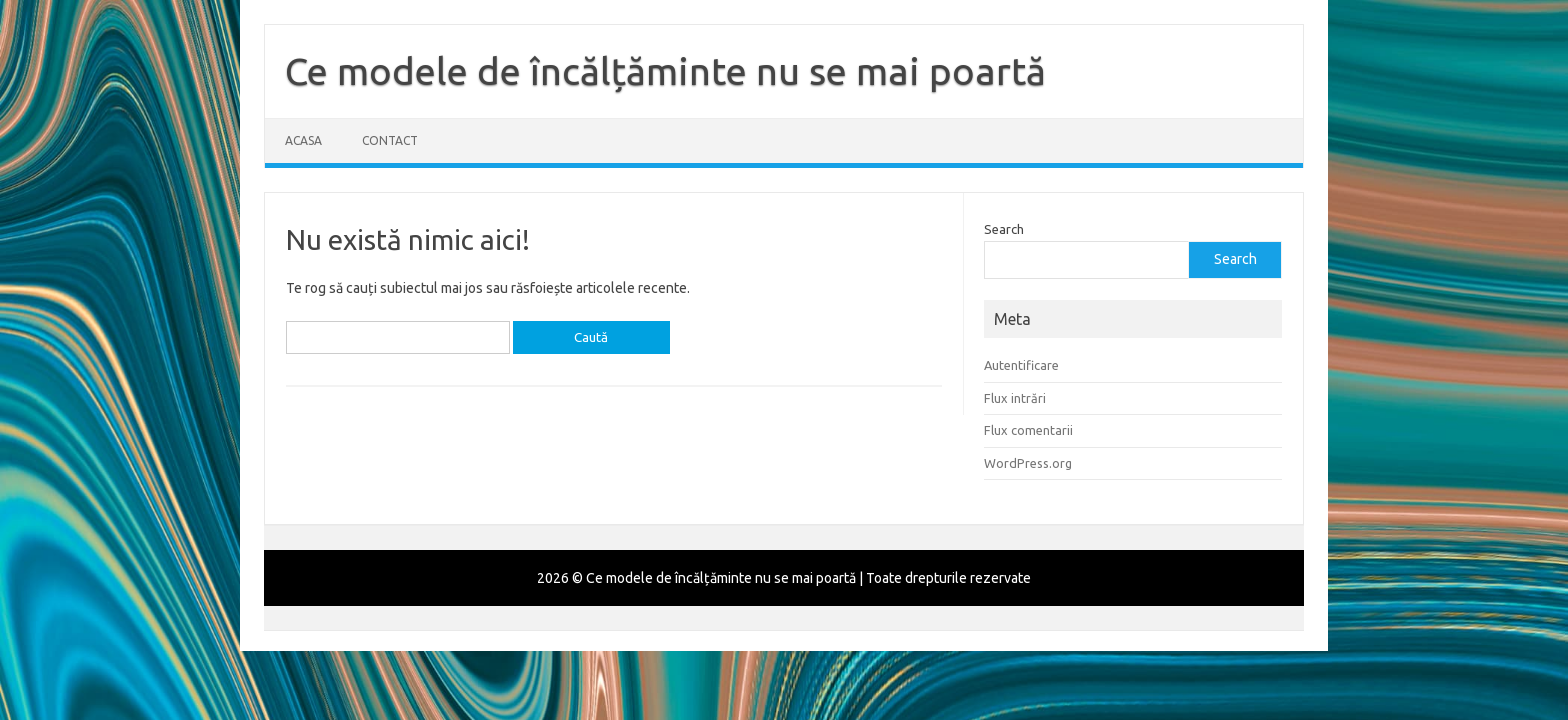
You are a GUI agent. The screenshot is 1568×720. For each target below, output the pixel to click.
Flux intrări (1015, 398)
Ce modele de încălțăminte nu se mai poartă (665, 71)
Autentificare (1021, 365)
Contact (390, 140)
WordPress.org (1028, 463)
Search (1004, 229)
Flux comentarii (1028, 430)
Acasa (303, 140)
